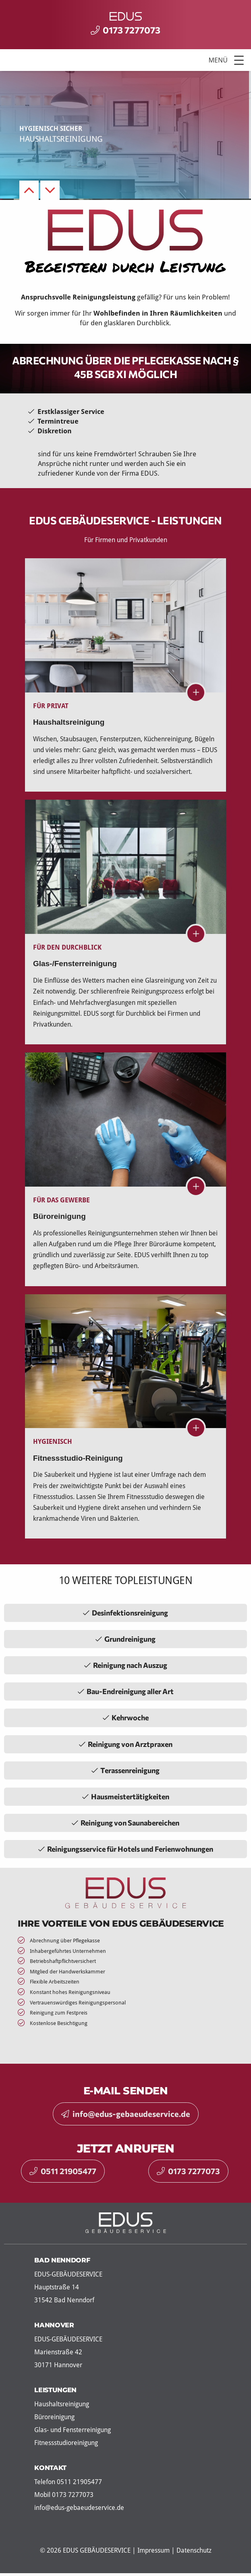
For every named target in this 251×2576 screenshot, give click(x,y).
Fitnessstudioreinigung (66, 2443)
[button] (239, 60)
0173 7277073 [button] (188, 2171)
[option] (125, 135)
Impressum (153, 2550)
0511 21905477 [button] (62, 2171)
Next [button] (50, 190)
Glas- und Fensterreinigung (72, 2430)
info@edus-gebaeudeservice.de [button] (125, 2114)
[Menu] (125, 60)
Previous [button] (29, 190)
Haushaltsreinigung (61, 2404)
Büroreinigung (54, 2417)
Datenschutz (194, 2550)
